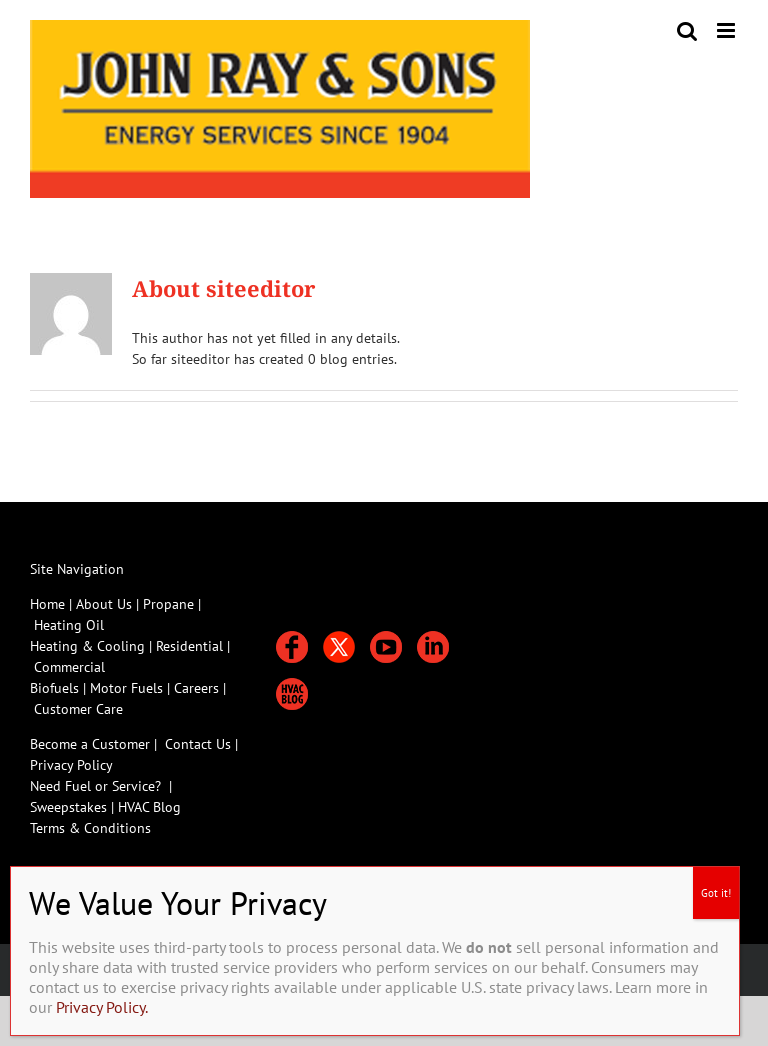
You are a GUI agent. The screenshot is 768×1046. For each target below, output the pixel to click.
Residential (191, 646)
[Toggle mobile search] (687, 30)
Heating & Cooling (87, 646)
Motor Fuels (126, 688)
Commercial (69, 667)
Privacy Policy (71, 765)
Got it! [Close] (716, 893)
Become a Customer (90, 744)
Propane (170, 604)
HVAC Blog (149, 807)
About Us (104, 604)
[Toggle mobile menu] (727, 30)
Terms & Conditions (90, 828)
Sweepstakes (70, 807)
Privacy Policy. (102, 1007)
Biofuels (56, 688)
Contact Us (198, 744)
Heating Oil (69, 625)
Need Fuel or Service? (95, 786)
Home (47, 604)
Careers (198, 688)
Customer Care (78, 709)
